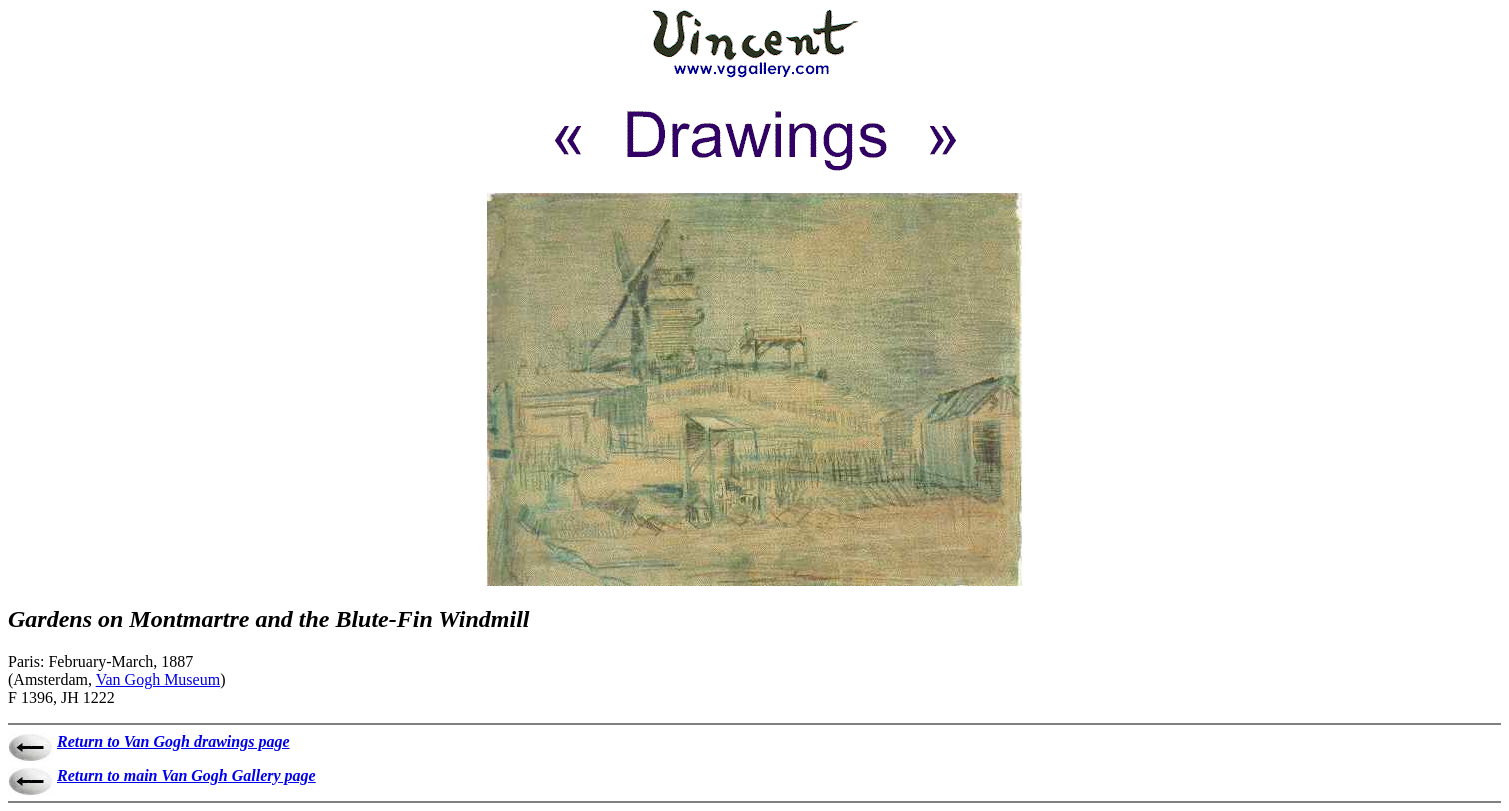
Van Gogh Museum (158, 679)
